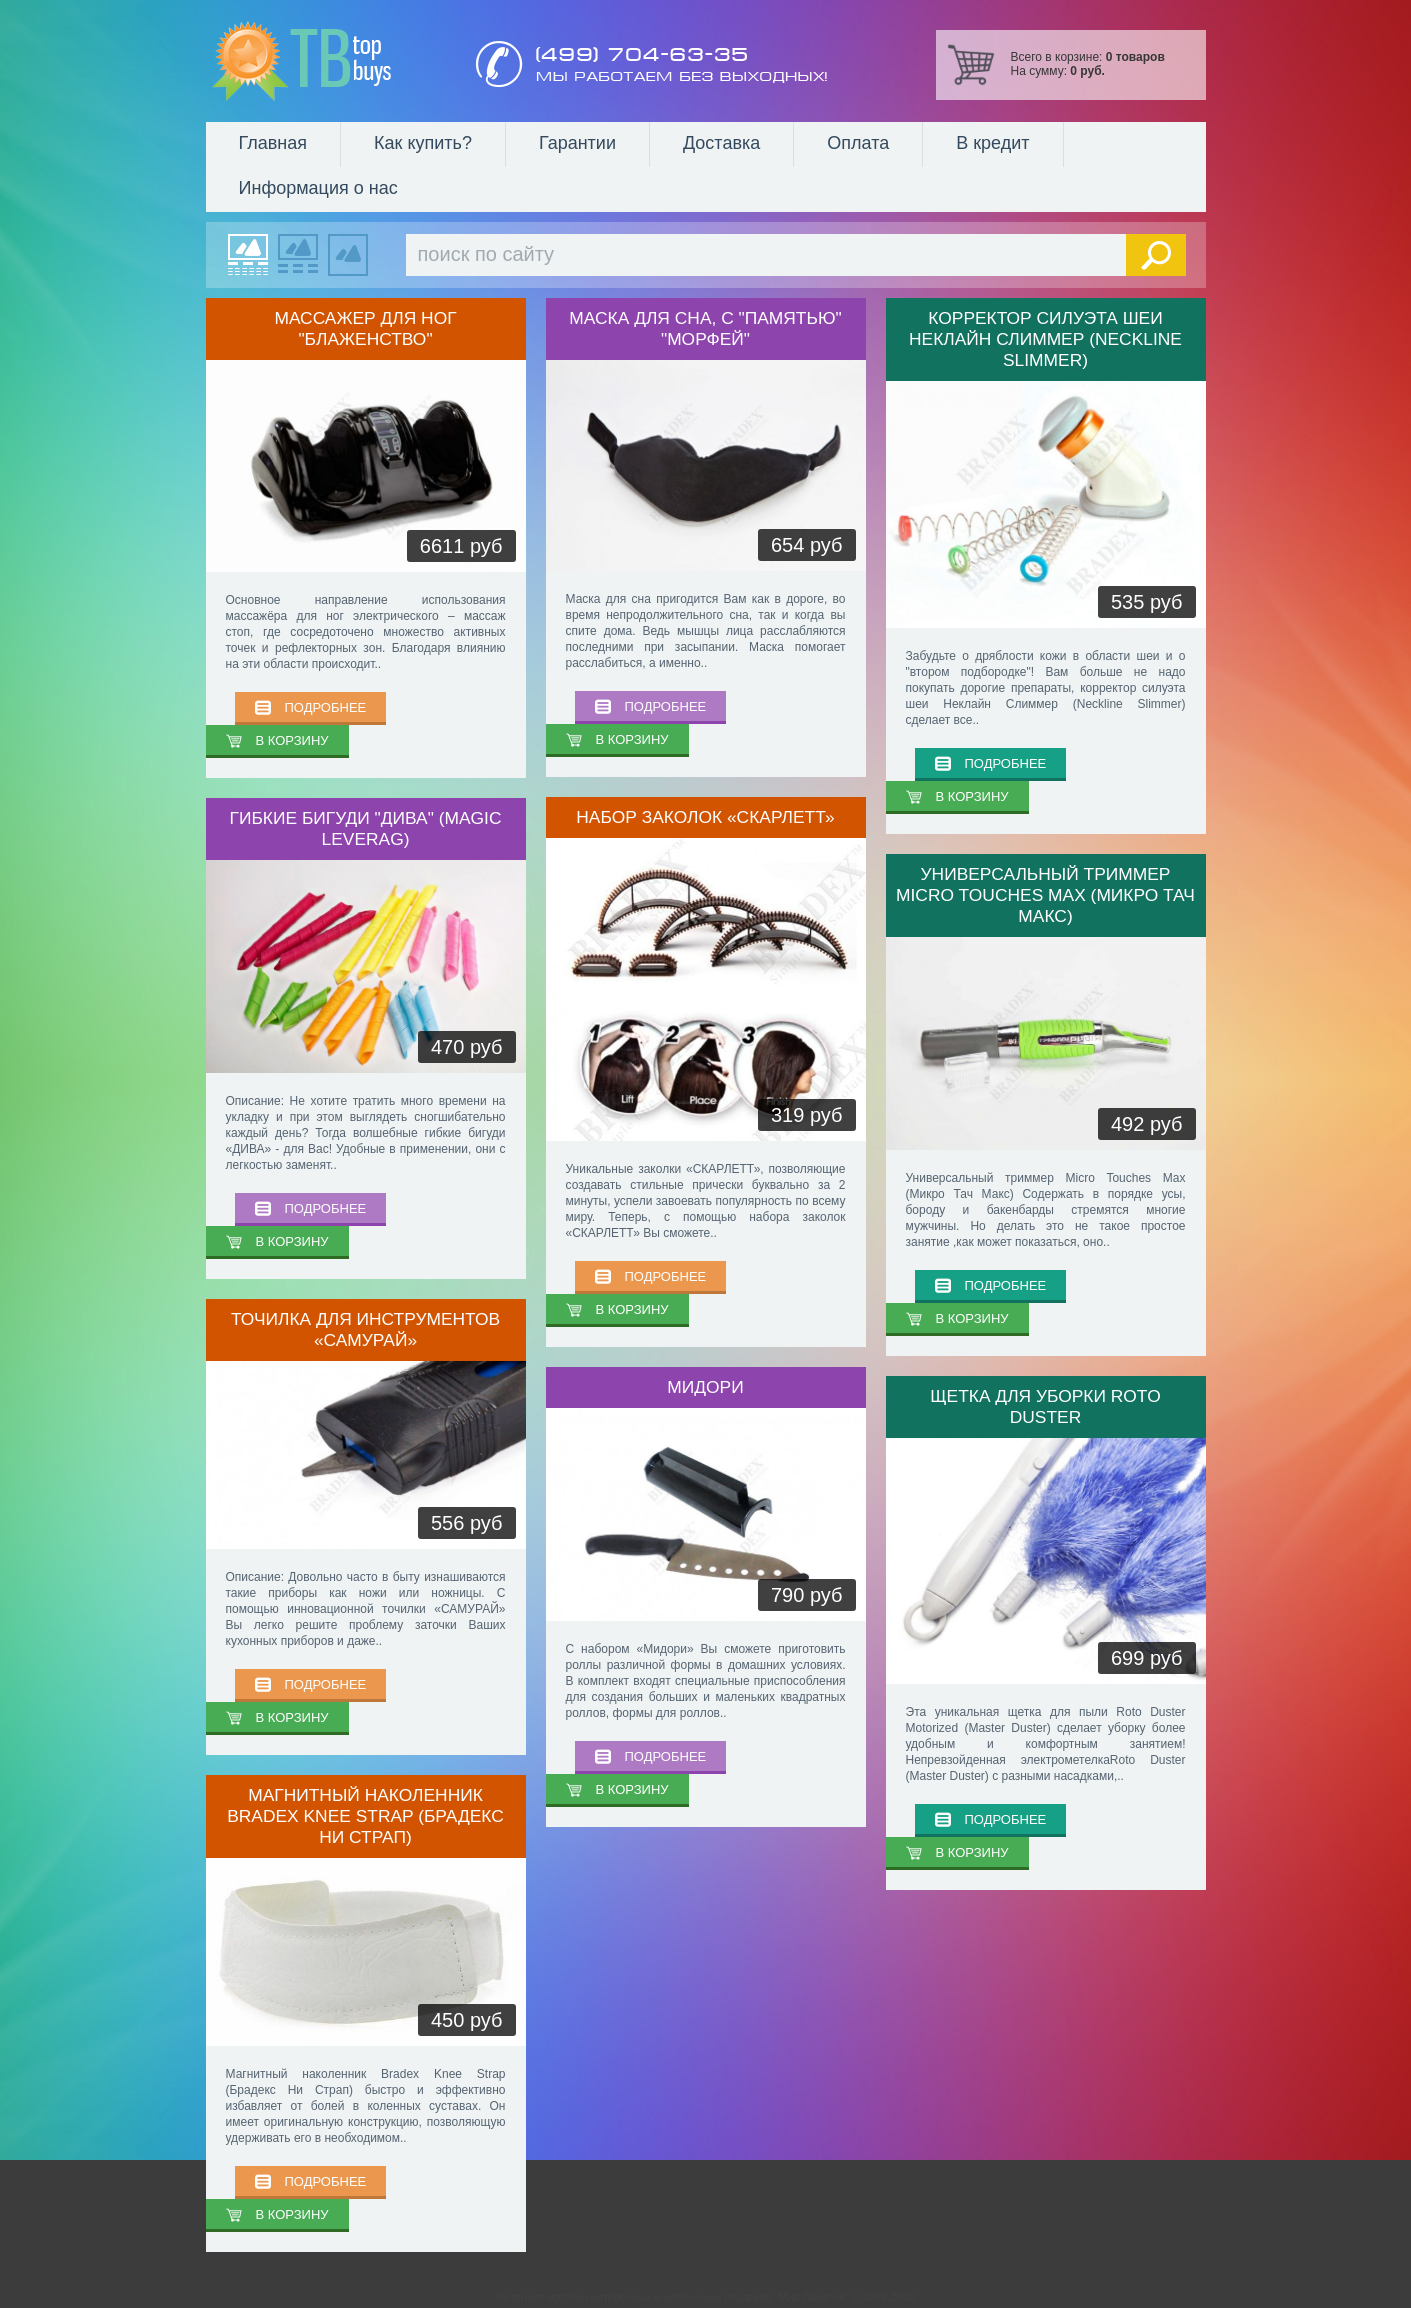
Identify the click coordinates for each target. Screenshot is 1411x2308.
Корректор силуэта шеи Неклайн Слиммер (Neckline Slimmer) (1045, 339)
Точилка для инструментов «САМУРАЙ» (365, 1329)
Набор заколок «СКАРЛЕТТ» (705, 817)
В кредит (992, 143)
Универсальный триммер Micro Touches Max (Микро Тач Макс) (1045, 895)
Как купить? (423, 143)
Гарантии (577, 143)
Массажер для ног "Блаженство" (365, 328)
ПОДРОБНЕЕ (326, 707)
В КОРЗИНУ (292, 740)
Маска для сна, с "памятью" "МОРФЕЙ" (705, 328)
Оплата (858, 143)
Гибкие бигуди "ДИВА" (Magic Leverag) (366, 828)
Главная (273, 143)
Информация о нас (318, 188)
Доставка (721, 143)
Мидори (705, 1387)
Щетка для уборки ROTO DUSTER (1045, 1406)
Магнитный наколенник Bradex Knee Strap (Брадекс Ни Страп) (365, 1816)
